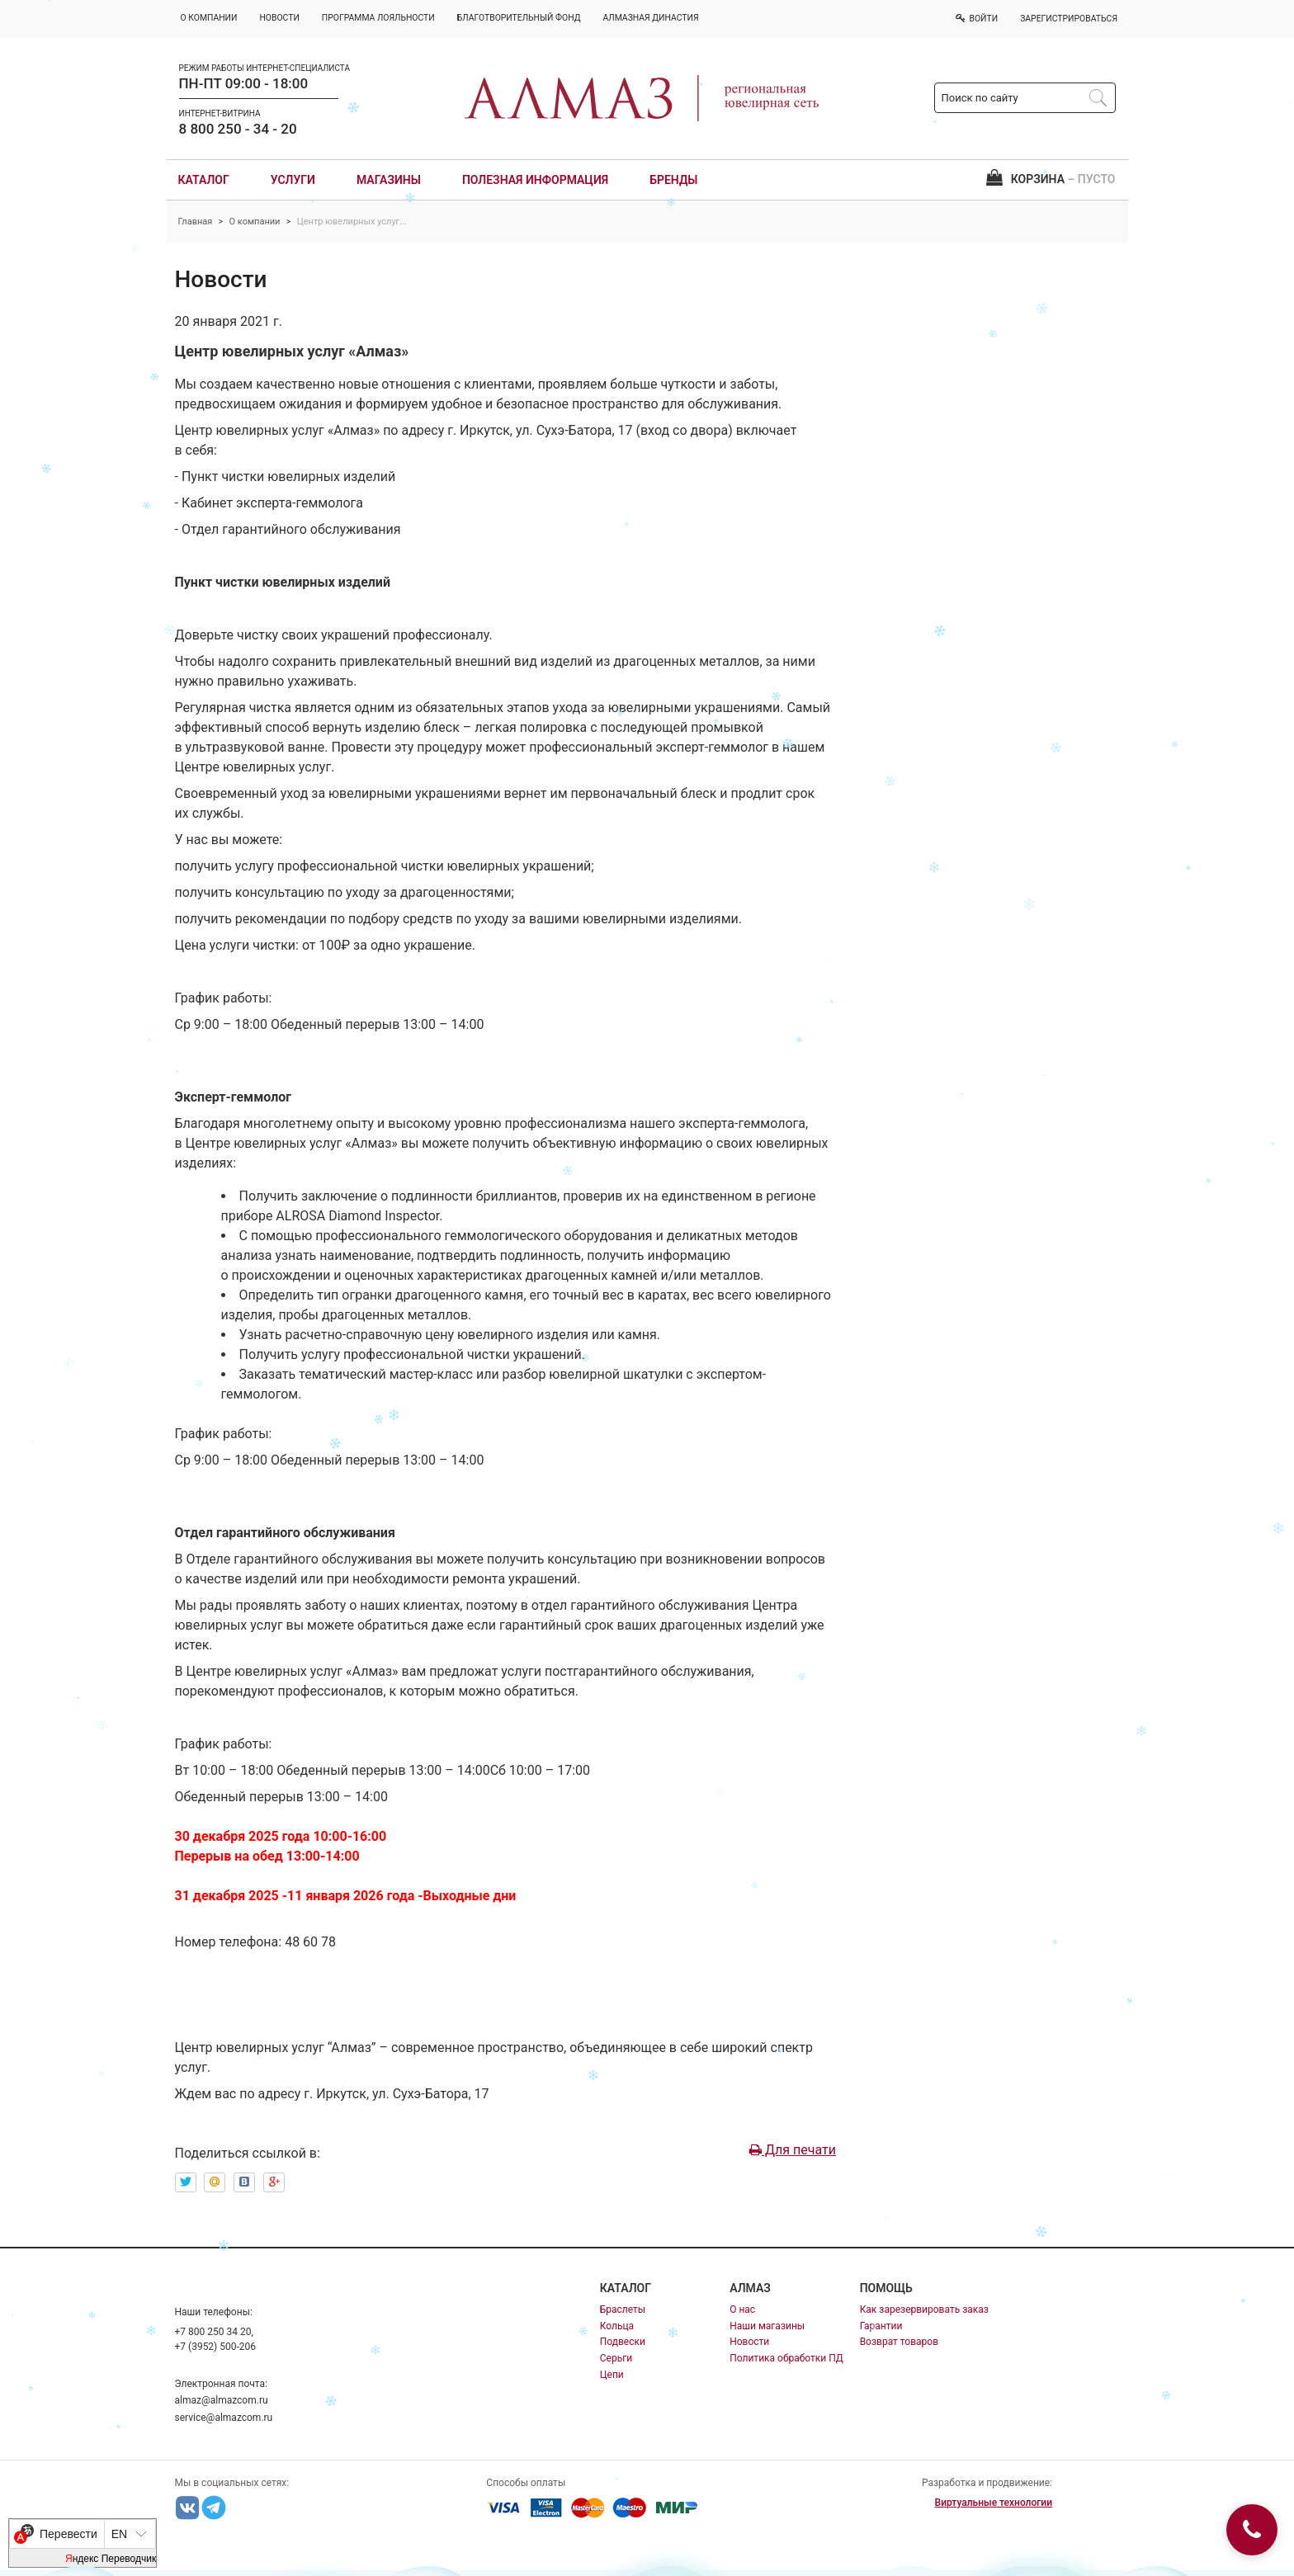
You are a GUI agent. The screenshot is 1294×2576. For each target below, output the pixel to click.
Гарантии (881, 2326)
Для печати (792, 2150)
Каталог (203, 179)
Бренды (673, 179)
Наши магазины (767, 2326)
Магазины (389, 179)
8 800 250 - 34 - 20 (238, 128)
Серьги (616, 2358)
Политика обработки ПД (786, 2358)
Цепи (612, 2374)
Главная (195, 221)
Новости (749, 2341)
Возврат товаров (899, 2341)
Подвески (622, 2341)
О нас (742, 2309)
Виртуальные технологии (993, 2502)
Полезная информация (535, 179)
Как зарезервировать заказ (924, 2309)
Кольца (617, 2326)
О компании (255, 221)
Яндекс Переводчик (110, 2558)
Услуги (293, 179)
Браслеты (622, 2309)
